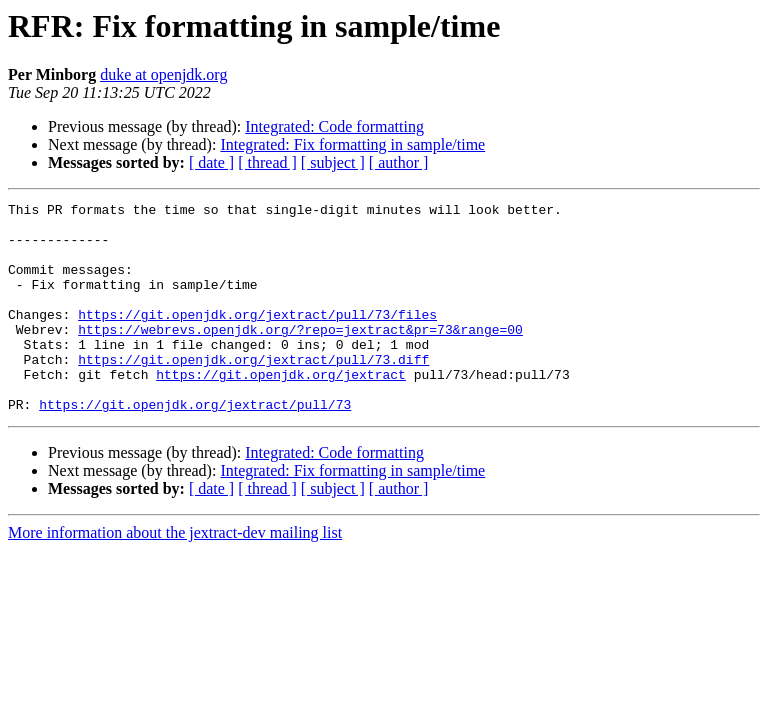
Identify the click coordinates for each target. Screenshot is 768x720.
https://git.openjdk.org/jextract (281, 410)
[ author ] (399, 162)
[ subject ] (333, 162)
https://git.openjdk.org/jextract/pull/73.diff (253, 392)
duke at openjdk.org (163, 74)
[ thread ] (267, 162)
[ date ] (211, 162)
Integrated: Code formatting (334, 126)
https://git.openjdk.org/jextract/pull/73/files (257, 338)
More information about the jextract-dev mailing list (175, 574)
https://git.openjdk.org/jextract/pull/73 (195, 446)
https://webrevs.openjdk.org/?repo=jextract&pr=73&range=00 (300, 356)
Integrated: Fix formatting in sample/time (352, 144)
